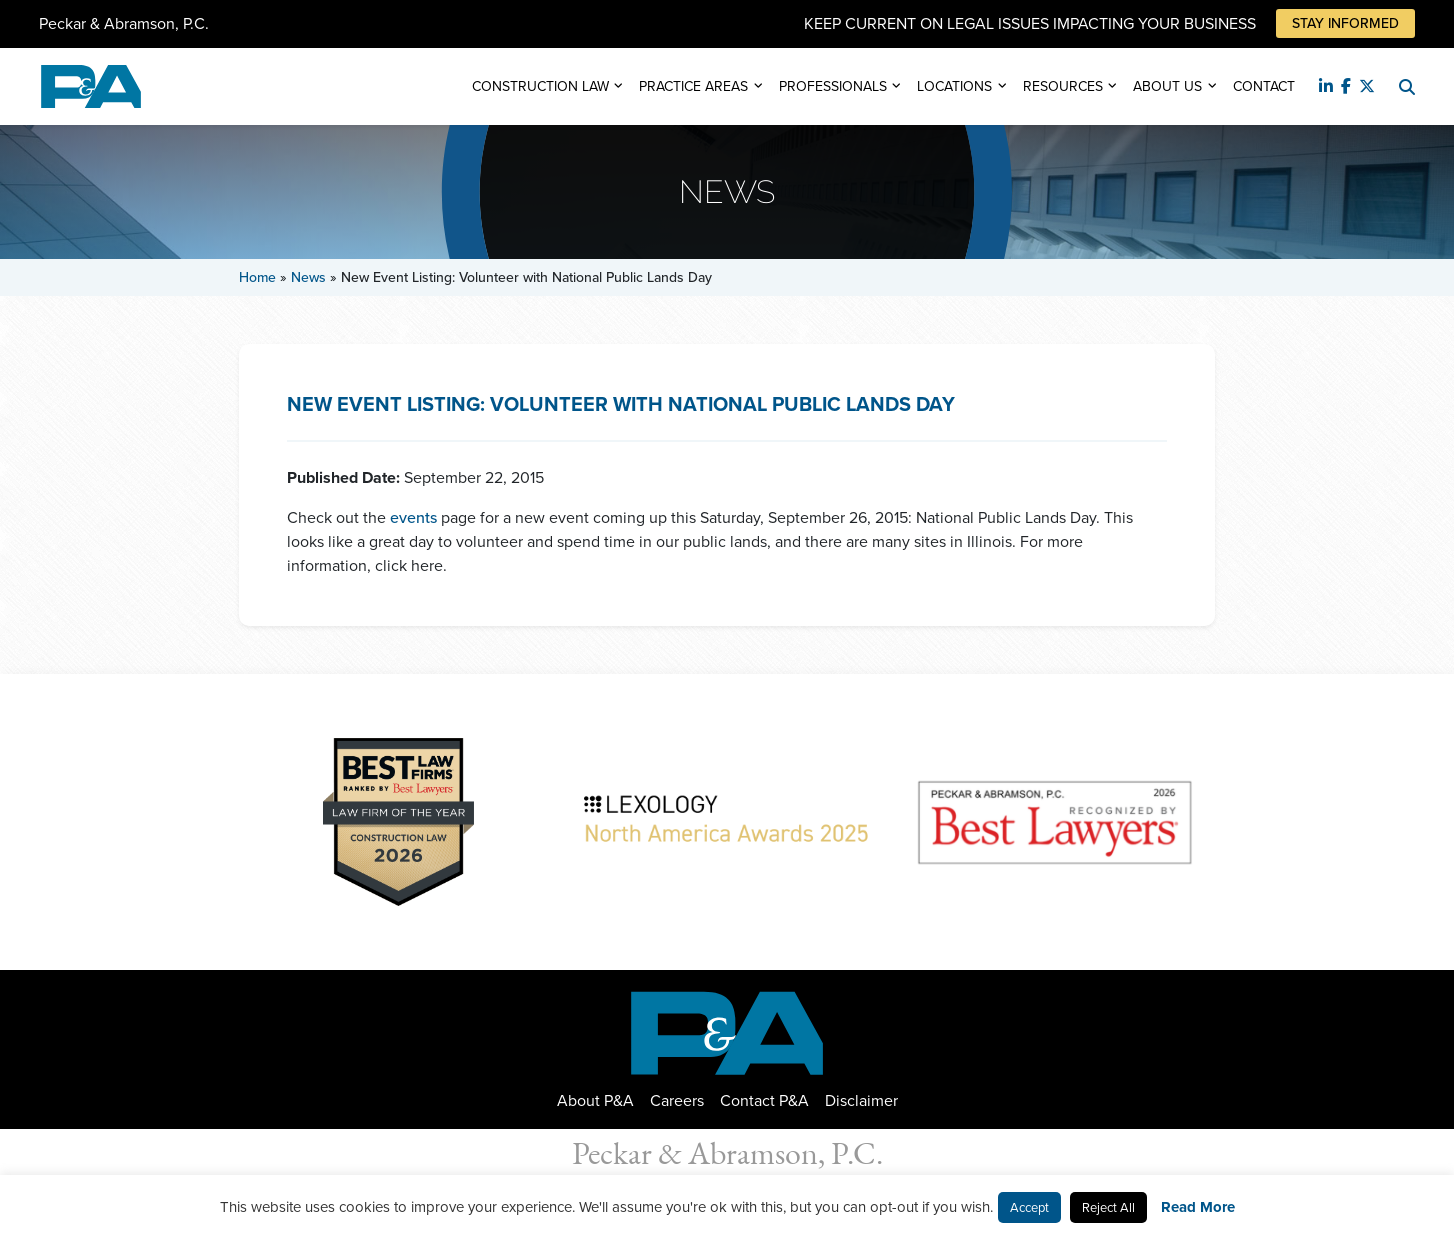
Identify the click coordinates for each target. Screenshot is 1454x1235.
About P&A (595, 1100)
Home (257, 277)
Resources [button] (1063, 86)
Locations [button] (954, 86)
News (308, 277)
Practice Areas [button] (693, 86)
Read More (1198, 1207)
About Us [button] (1167, 86)
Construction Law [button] (540, 86)
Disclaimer (861, 1100)
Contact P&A (764, 1100)
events (413, 517)
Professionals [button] (833, 86)
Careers (677, 1100)
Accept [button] (1029, 1207)
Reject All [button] (1108, 1207)
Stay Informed (1345, 23)
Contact (1264, 86)
